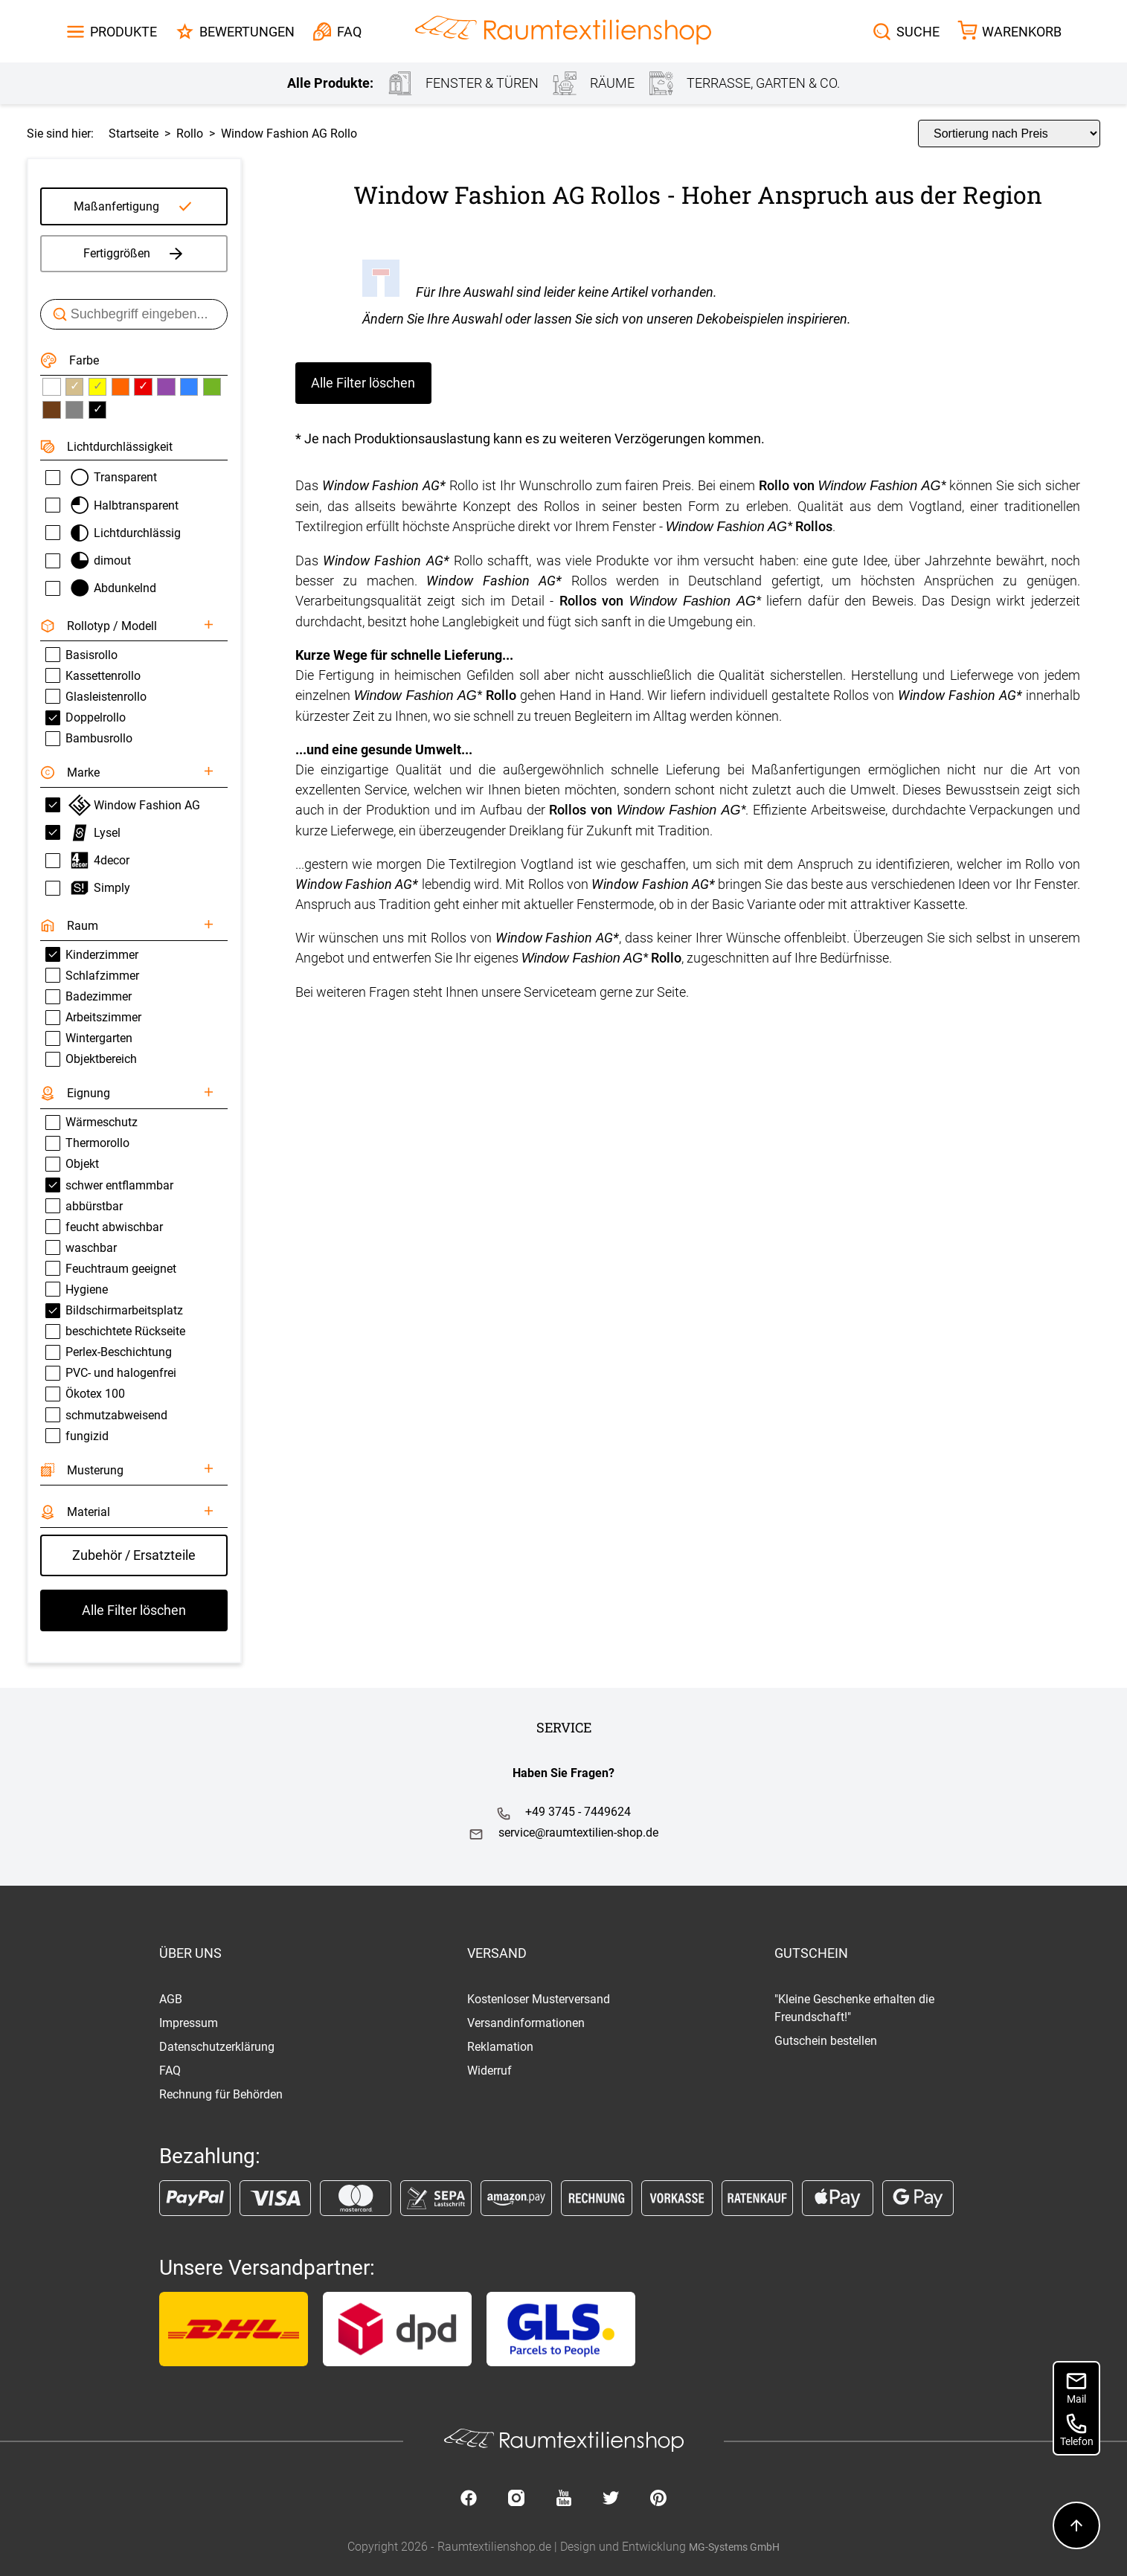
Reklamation (500, 2047)
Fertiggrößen (134, 254)
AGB (170, 1999)
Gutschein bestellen (825, 2041)
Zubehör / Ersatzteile (134, 1555)
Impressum (188, 2023)
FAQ (170, 2070)
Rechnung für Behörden (221, 2094)
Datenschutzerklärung (216, 2047)
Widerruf (489, 2070)
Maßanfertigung (116, 206)
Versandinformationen (526, 2023)
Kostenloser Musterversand (538, 1999)
